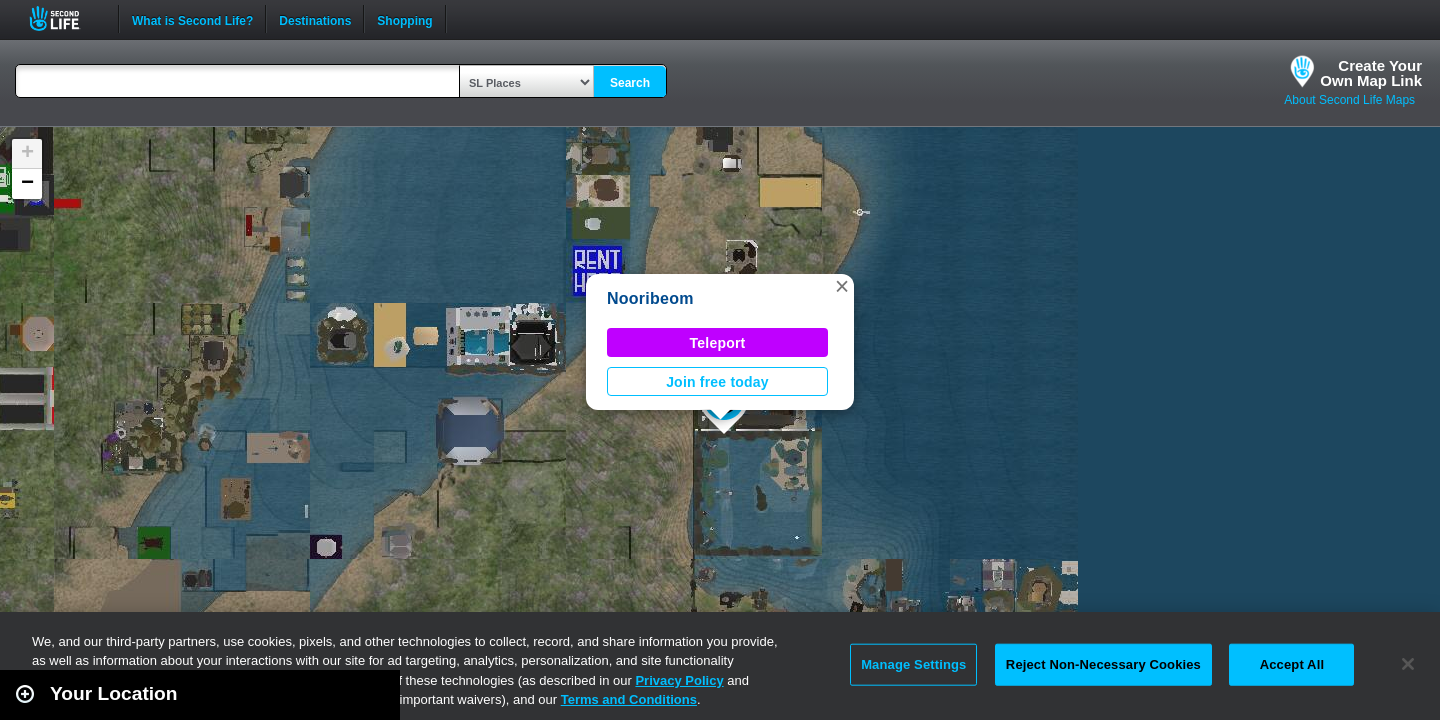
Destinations (315, 19)
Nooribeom (650, 298)
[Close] (1408, 664)
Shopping (404, 19)
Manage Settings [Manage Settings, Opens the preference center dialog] (913, 664)
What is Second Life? (192, 19)
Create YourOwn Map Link (1371, 73)
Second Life (65, 18)
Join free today (717, 382)
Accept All (1292, 664)
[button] (842, 286)
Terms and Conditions (629, 699)
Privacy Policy (679, 680)
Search (630, 83)
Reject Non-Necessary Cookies (1103, 664)
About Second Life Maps (1349, 100)
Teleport (718, 343)
